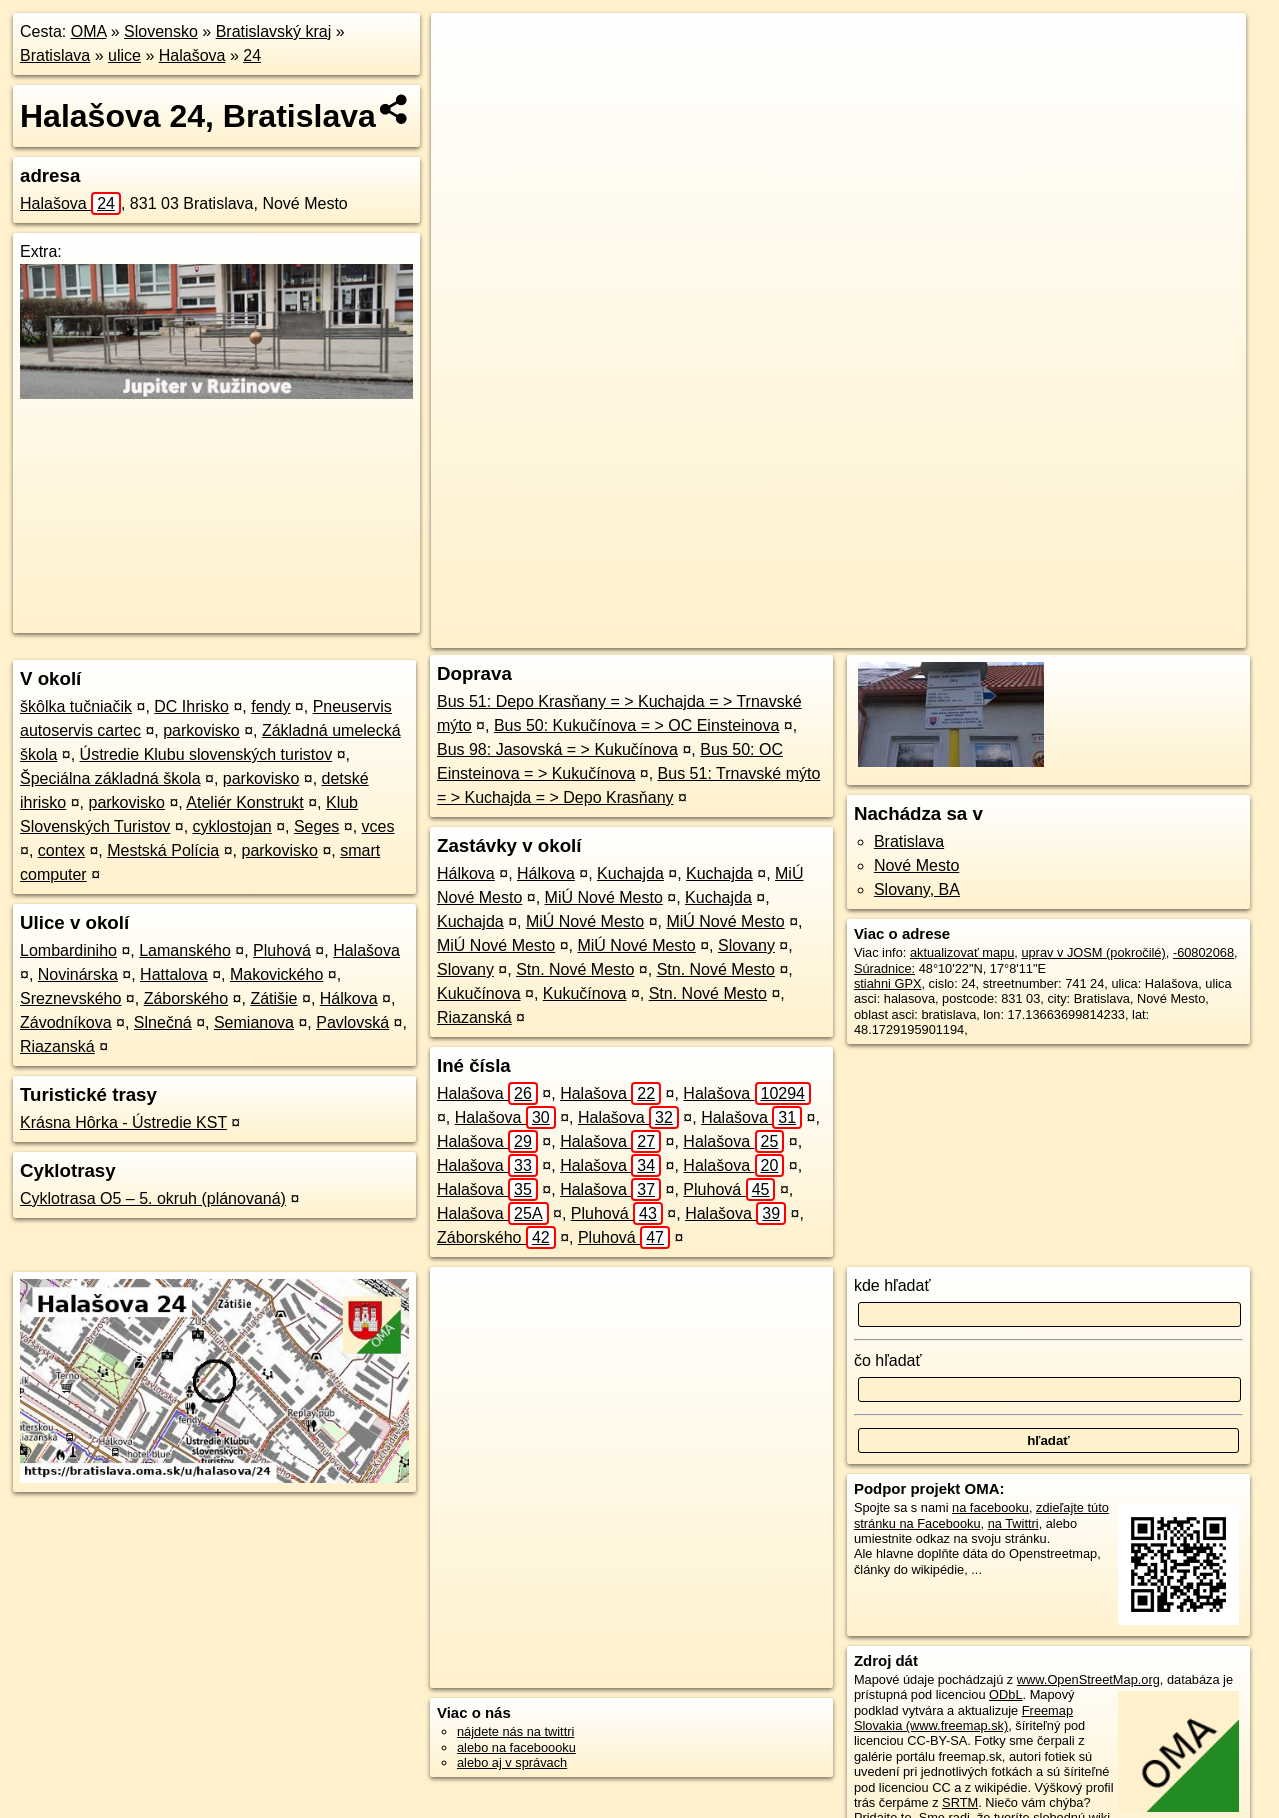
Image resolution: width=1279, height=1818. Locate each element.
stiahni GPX (888, 983)
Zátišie (273, 998)
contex (61, 850)
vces (378, 826)
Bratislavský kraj (274, 31)
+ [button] (465, 47)
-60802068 (1203, 952)
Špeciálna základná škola (110, 778)
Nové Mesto (916, 865)
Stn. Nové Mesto (575, 969)
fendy (270, 706)
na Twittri (1013, 1523)
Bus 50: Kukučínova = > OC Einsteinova (637, 725)
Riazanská (57, 1046)
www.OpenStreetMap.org (1088, 1679)
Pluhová (282, 950)
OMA (89, 31)
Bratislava (55, 55)
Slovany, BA (917, 889)
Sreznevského (70, 998)
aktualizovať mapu (962, 952)
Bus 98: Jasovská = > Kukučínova (557, 749)
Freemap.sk (970, 633)
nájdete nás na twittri (515, 1731)
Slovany (746, 945)
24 (252, 55)
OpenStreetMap (867, 633)
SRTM (960, 1802)
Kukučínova (479, 993)
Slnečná (163, 1022)
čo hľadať (888, 1360)
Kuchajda (630, 873)
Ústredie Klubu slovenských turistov (206, 754)
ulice (124, 55)
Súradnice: (884, 968)
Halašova (192, 55)
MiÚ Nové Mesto (604, 897)
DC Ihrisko (191, 706)
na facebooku (990, 1507)
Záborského (186, 998)
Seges (316, 826)
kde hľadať (892, 1285)
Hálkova (349, 998)
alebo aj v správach (512, 1762)
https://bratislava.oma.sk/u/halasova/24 (1138, 633)
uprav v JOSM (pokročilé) (1093, 952)
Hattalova (174, 974)
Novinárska (78, 974)
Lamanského (185, 950)
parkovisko (201, 730)
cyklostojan (232, 826)
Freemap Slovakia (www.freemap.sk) (963, 1718)
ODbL (1005, 1694)
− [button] (465, 78)
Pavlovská (352, 1022)
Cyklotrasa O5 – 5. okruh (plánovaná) (153, 1198)
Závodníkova (66, 1022)
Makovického (276, 974)
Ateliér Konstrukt (244, 802)
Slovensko (161, 31)
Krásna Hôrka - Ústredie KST (123, 1122)
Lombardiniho (68, 950)
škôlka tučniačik (76, 706)
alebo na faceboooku (516, 1747)
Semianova (254, 1022)
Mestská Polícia (163, 850)
